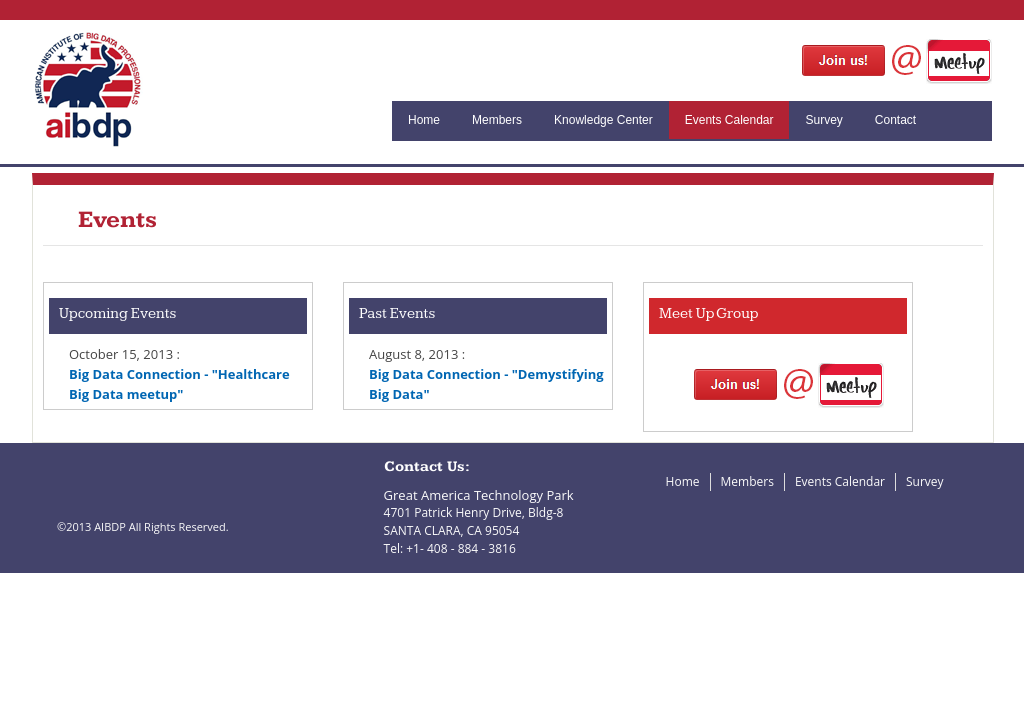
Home (424, 120)
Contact (895, 120)
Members (497, 120)
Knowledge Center (603, 120)
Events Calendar (729, 120)
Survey (823, 120)
